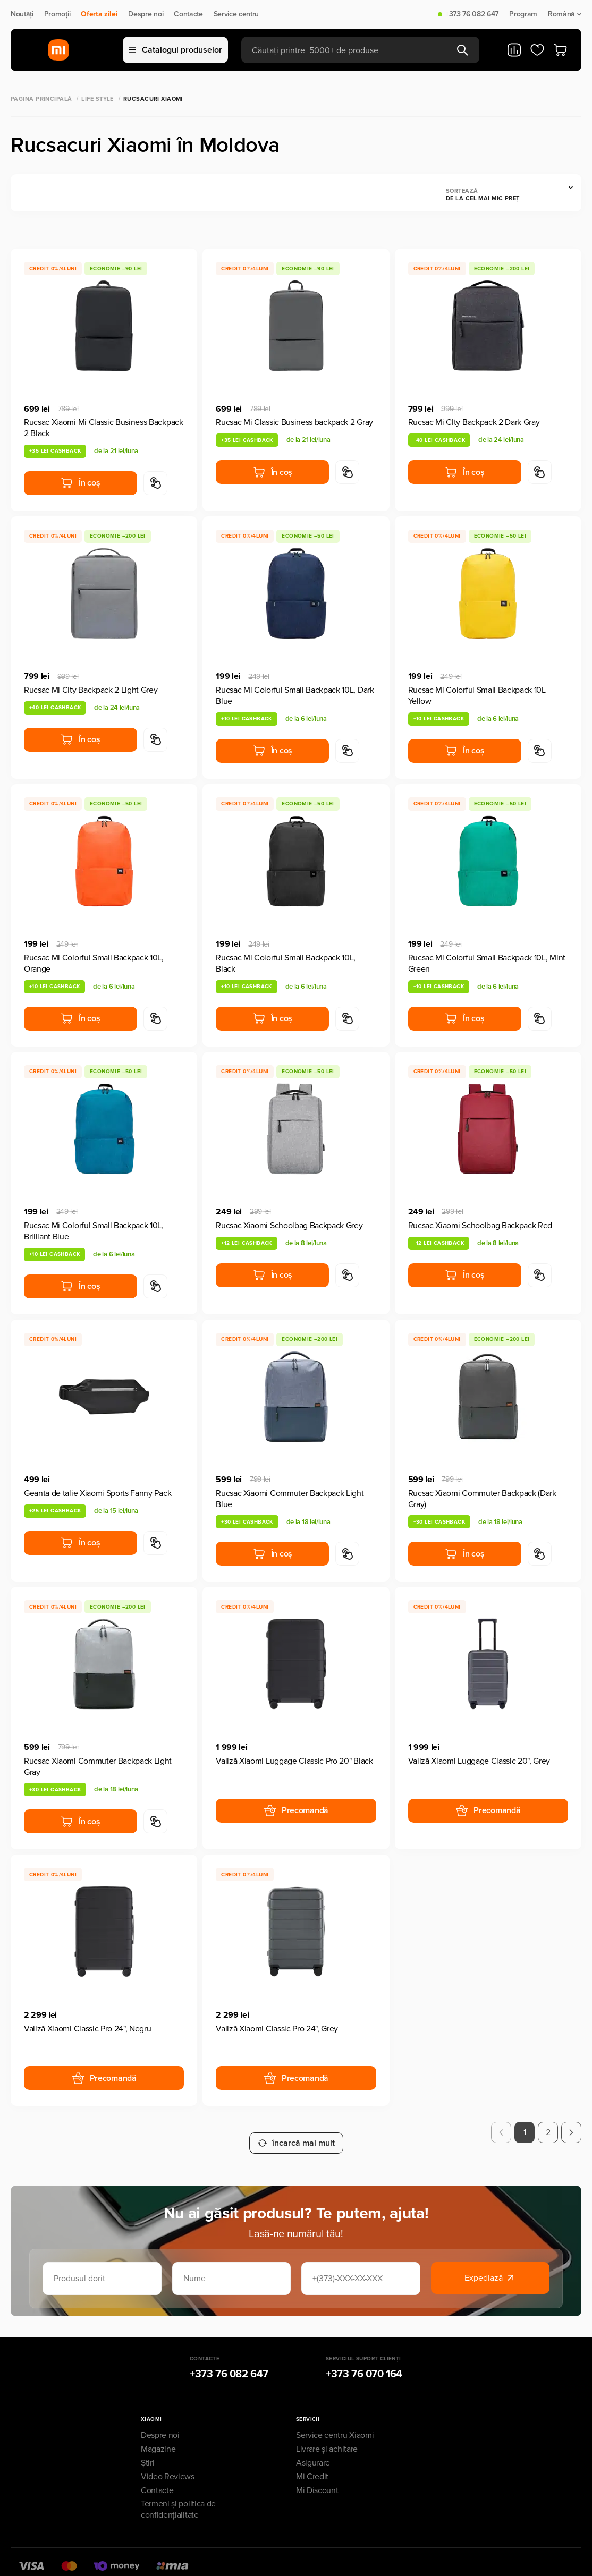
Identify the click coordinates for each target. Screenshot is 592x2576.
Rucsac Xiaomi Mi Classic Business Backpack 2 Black (103, 428)
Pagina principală (41, 99)
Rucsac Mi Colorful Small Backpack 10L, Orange (94, 963)
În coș (80, 483)
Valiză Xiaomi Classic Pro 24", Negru (87, 2029)
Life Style (97, 99)
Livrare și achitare (327, 2438)
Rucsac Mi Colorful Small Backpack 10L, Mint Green (486, 963)
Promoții (57, 14)
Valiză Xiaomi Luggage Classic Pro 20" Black (294, 1761)
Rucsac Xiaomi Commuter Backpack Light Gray (98, 1767)
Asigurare (313, 2452)
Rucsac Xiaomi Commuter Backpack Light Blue (289, 1499)
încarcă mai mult (296, 2132)
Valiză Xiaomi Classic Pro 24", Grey (277, 2029)
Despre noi (145, 14)
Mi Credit (312, 2466)
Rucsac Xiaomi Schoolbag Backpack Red (480, 1225)
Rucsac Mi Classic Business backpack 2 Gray (294, 422)
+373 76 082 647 (471, 14)
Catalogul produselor (175, 50)
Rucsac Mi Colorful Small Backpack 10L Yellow (477, 696)
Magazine (158, 2438)
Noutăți (22, 14)
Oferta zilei (99, 14)
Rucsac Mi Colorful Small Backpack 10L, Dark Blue (295, 696)
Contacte (188, 14)
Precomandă (296, 1810)
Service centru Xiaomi (335, 2424)
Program (523, 14)
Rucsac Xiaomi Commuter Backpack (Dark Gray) (482, 1499)
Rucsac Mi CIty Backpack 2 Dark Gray (474, 422)
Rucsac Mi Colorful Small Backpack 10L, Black (286, 963)
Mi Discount (317, 2480)
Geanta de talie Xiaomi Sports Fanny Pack (97, 1493)
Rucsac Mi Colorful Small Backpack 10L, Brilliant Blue (94, 1231)
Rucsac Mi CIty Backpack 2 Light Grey (90, 690)
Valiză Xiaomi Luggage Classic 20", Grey (479, 1761)
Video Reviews (167, 2466)
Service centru (236, 14)
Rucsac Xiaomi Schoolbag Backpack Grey (289, 1225)
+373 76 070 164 (364, 2363)
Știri (147, 2452)
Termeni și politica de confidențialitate (178, 2499)
